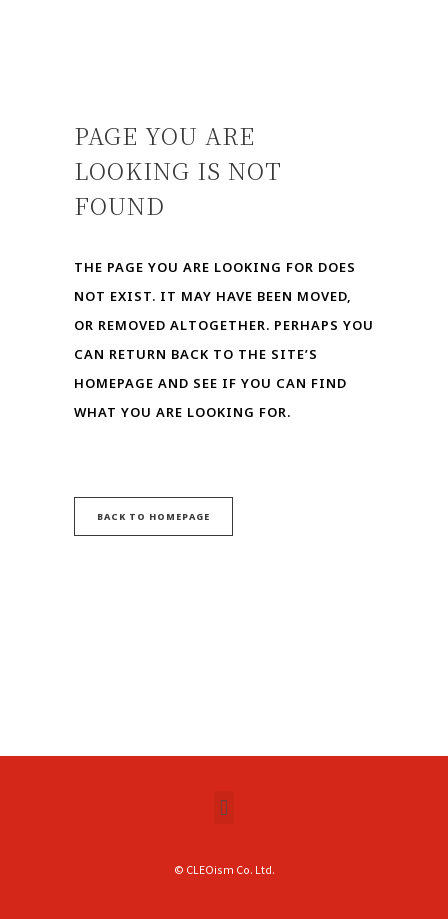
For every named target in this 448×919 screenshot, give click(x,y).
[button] (223, 807)
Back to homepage (153, 516)
